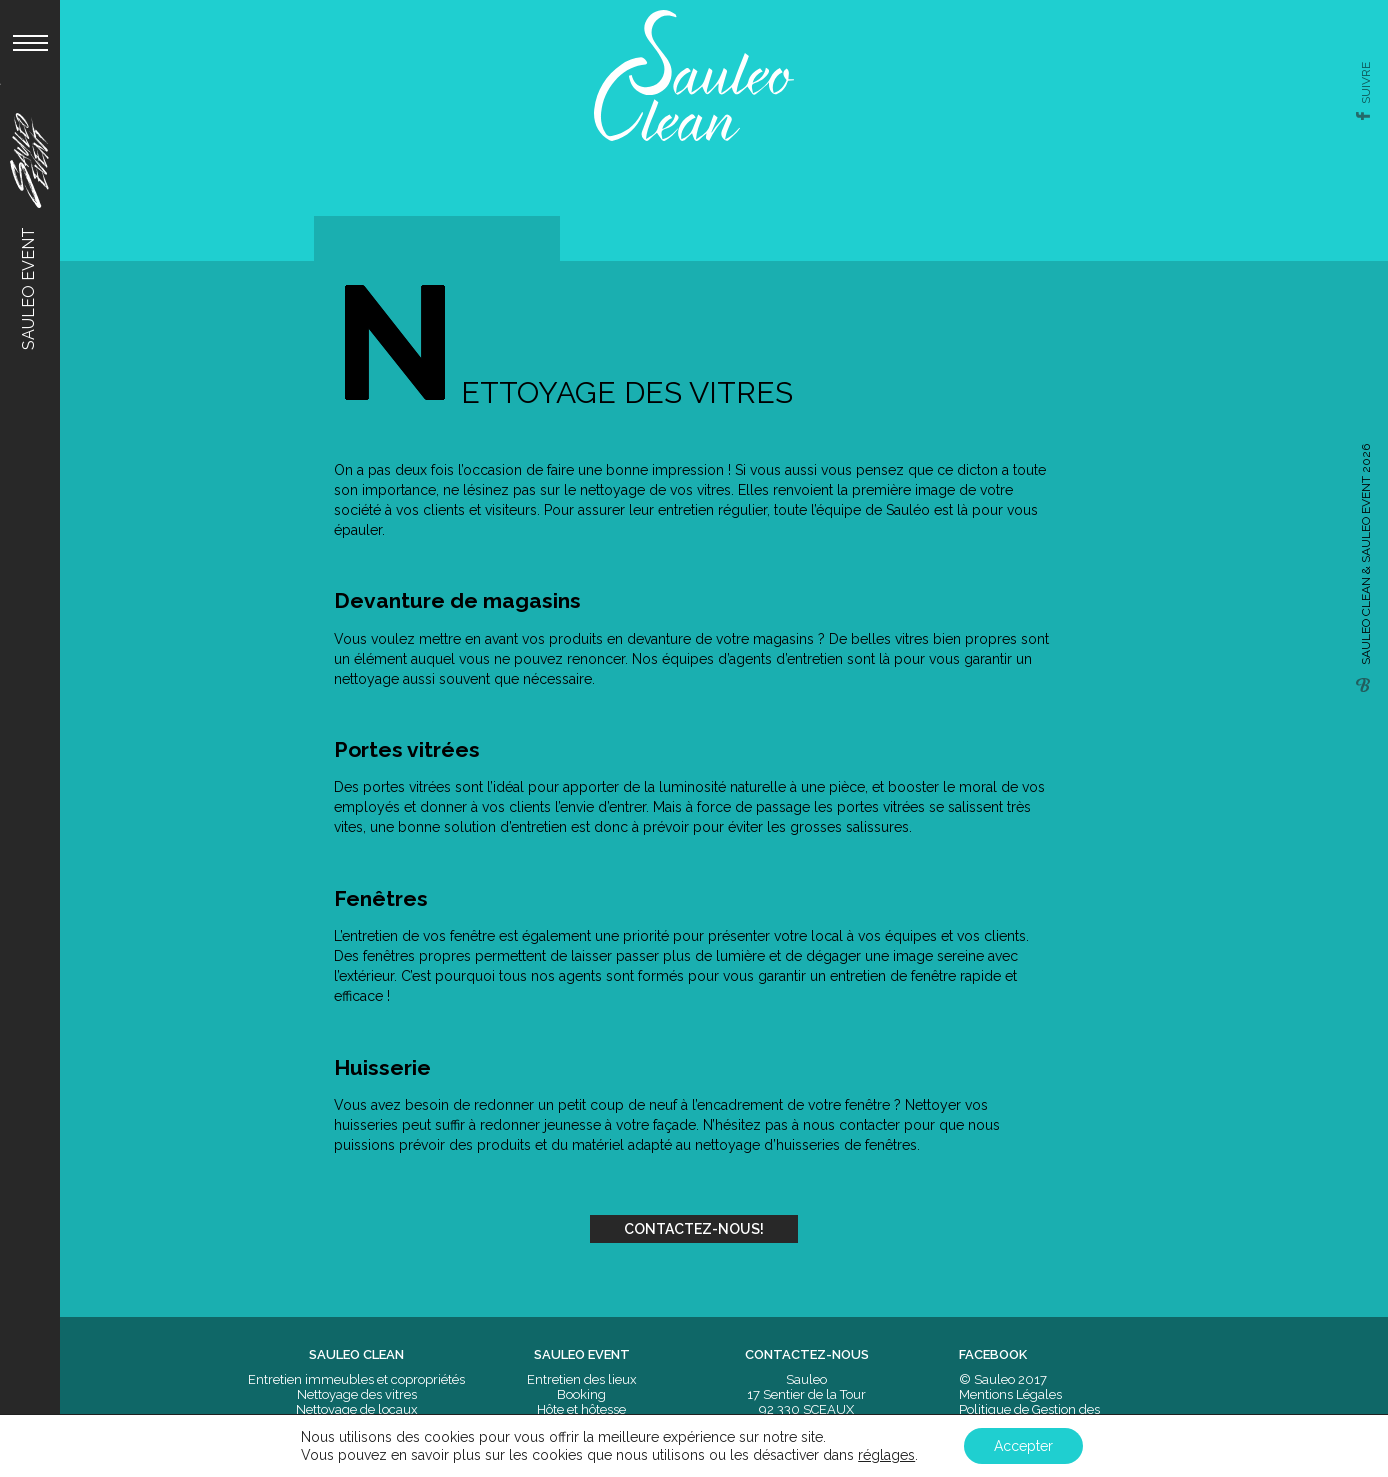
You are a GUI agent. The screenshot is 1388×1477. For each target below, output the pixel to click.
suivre (1366, 83)
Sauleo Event (28, 231)
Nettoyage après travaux (356, 1439)
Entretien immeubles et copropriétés (356, 1379)
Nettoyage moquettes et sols (357, 1424)
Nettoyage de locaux (357, 1409)
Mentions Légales (1010, 1394)
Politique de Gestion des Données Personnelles (1029, 1417)
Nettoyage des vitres (357, 1394)
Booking (581, 1394)
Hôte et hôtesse (581, 1409)
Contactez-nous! (694, 1229)
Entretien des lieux (582, 1379)
